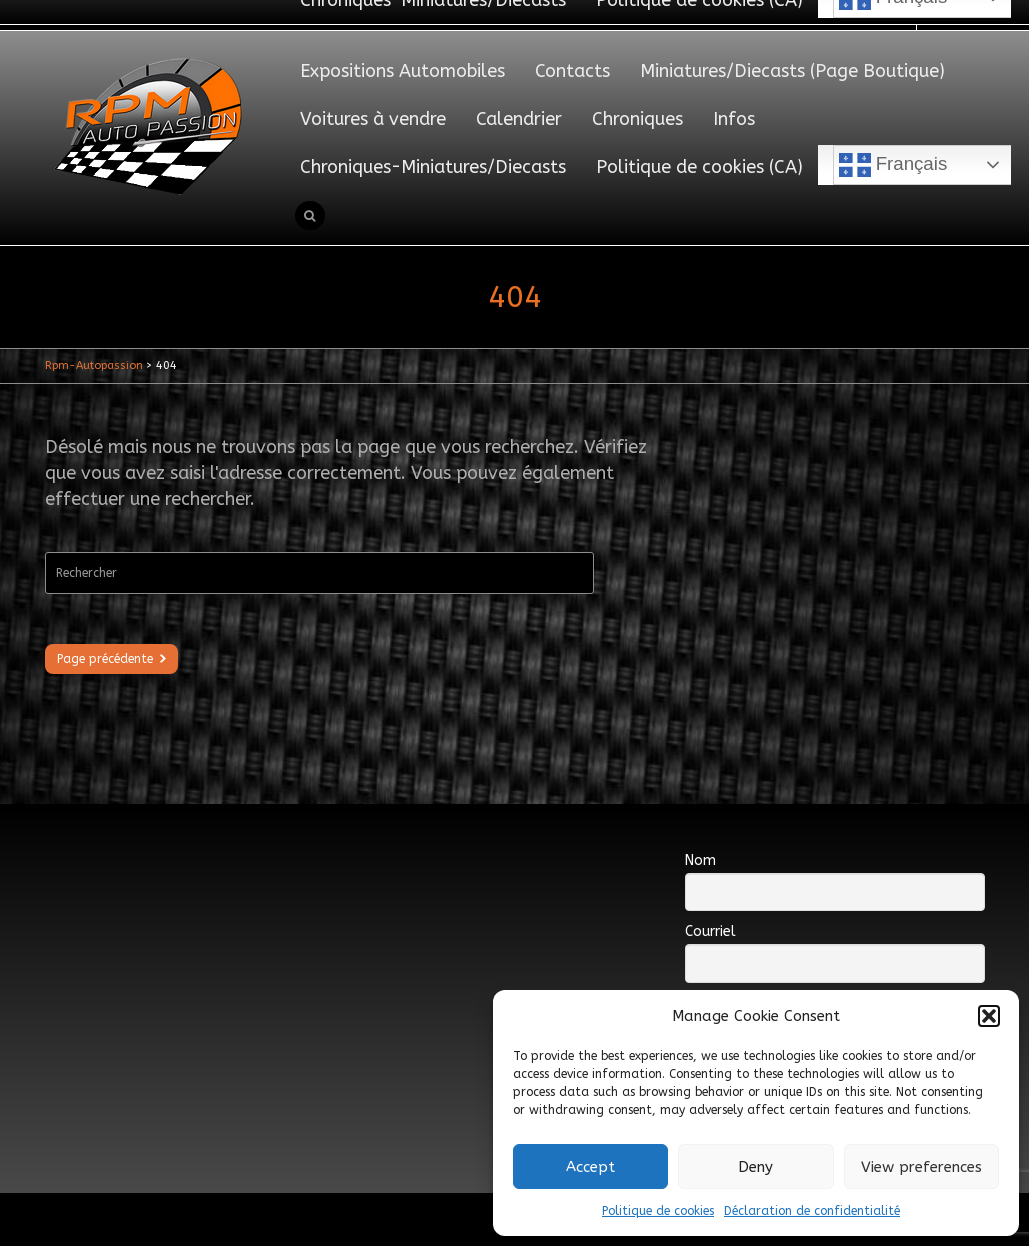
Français (893, 165)
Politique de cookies (658, 1211)
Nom (700, 860)
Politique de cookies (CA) (699, 167)
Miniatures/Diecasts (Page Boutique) (792, 71)
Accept (590, 1167)
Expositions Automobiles (402, 71)
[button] (989, 1016)
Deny (755, 1167)
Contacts (572, 71)
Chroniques (637, 119)
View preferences (921, 1167)
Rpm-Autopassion (94, 365)
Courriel (710, 931)
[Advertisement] (409, 879)
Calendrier (519, 119)
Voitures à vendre (373, 119)
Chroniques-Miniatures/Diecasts (433, 167)
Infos (734, 119)
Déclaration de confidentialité (812, 1211)
